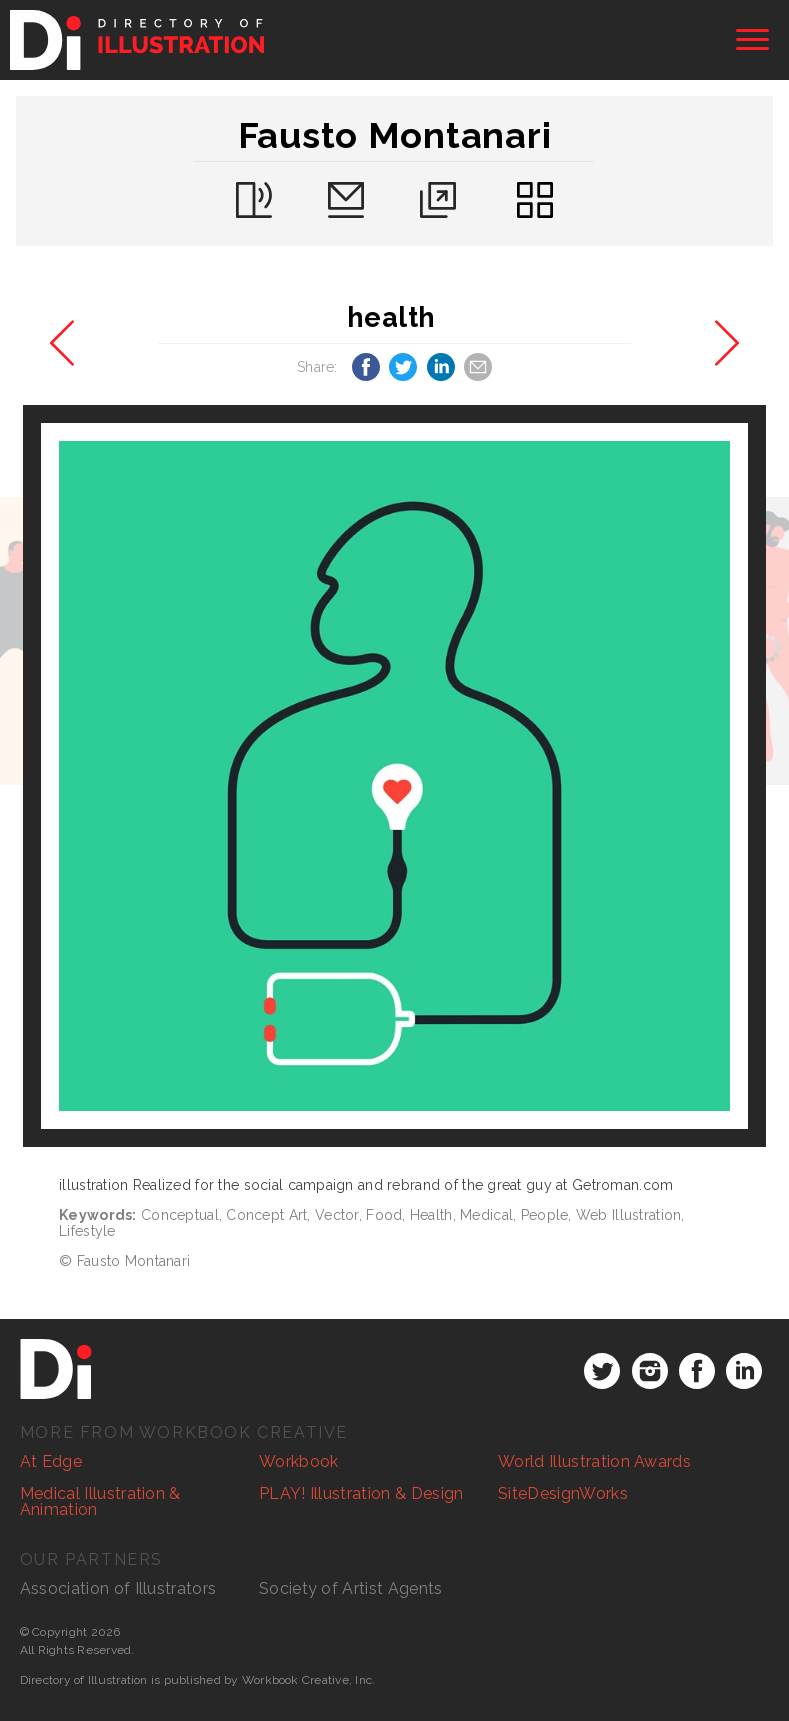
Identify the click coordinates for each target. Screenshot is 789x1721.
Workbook (299, 1461)
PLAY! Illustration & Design (361, 1493)
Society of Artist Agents (351, 1588)
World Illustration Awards (594, 1461)
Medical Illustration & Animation (100, 1501)
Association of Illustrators (118, 1588)
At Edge (51, 1461)
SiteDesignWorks (563, 1493)
